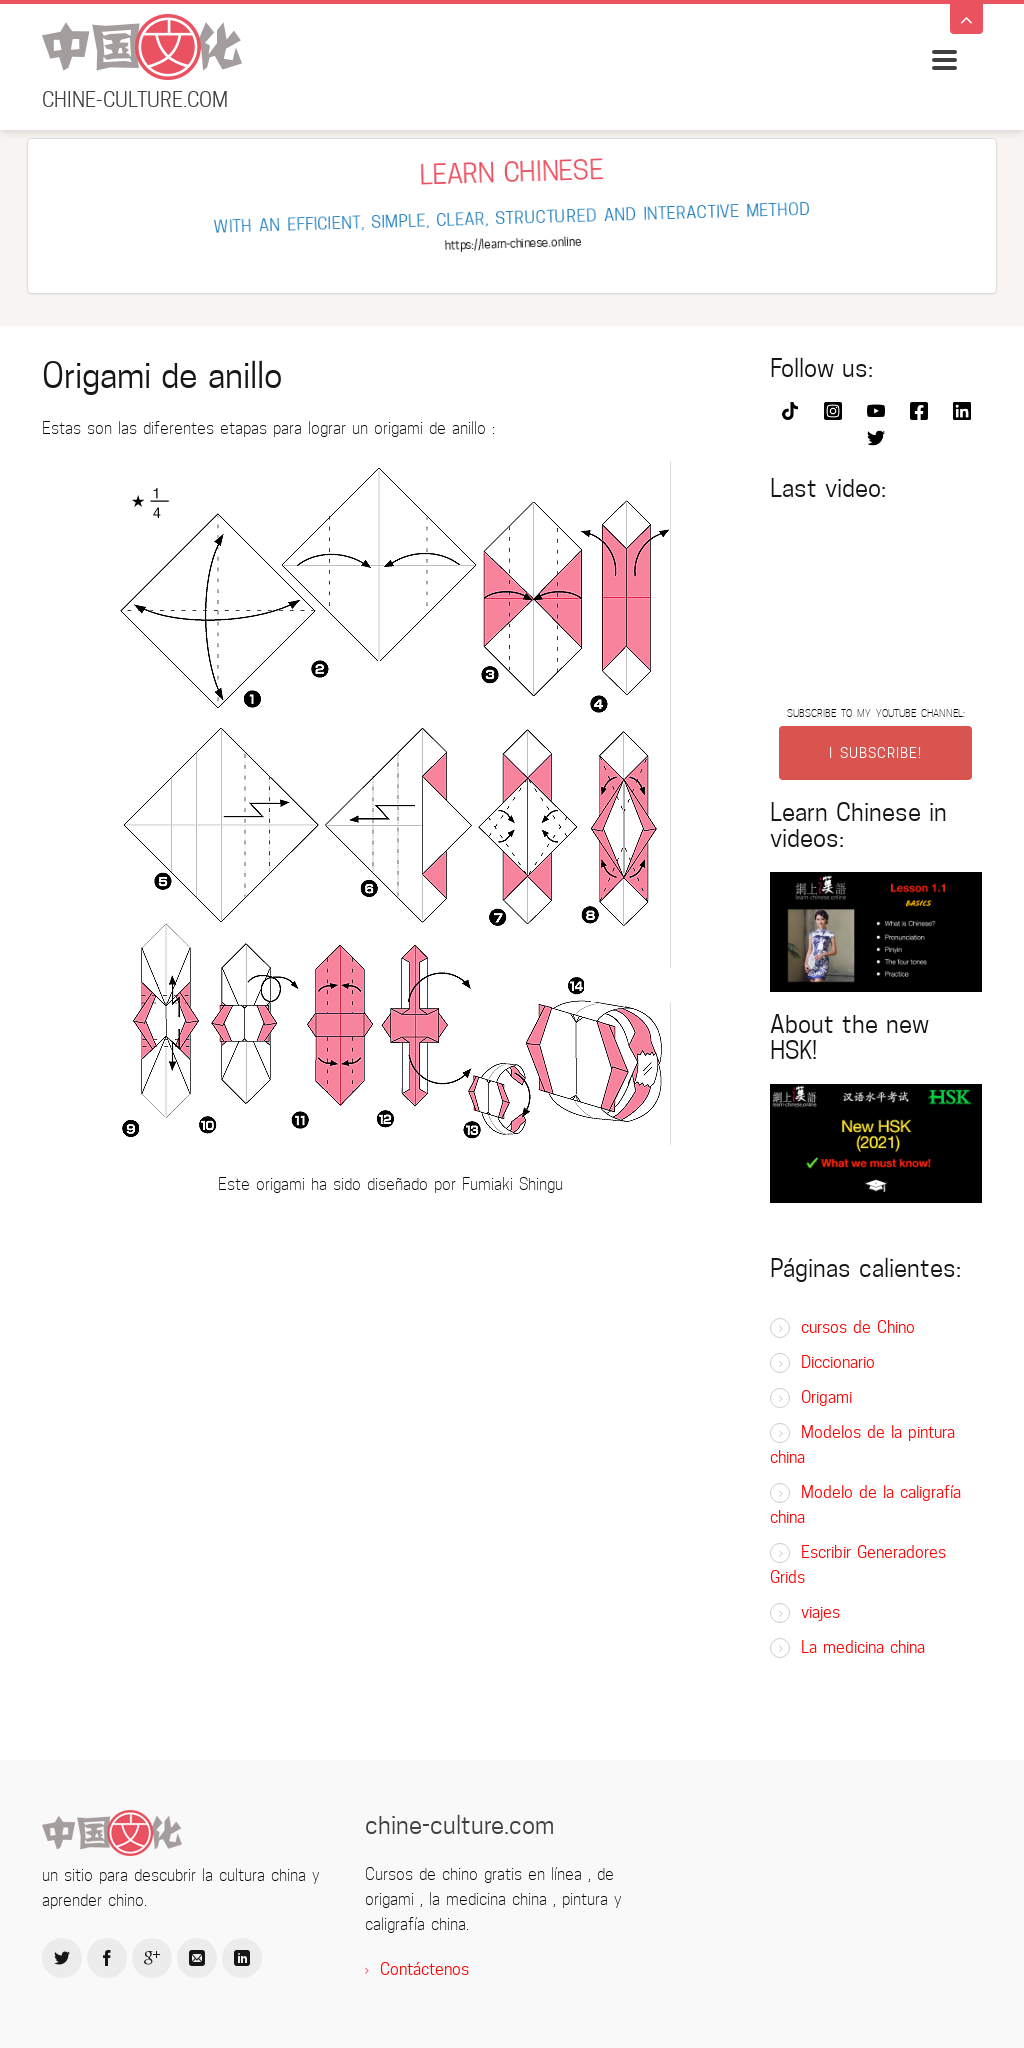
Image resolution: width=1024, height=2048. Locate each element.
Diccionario (838, 1362)
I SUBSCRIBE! (875, 753)
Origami (826, 1397)
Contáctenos (424, 1969)
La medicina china (863, 1647)
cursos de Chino (858, 1327)
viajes (820, 1612)
